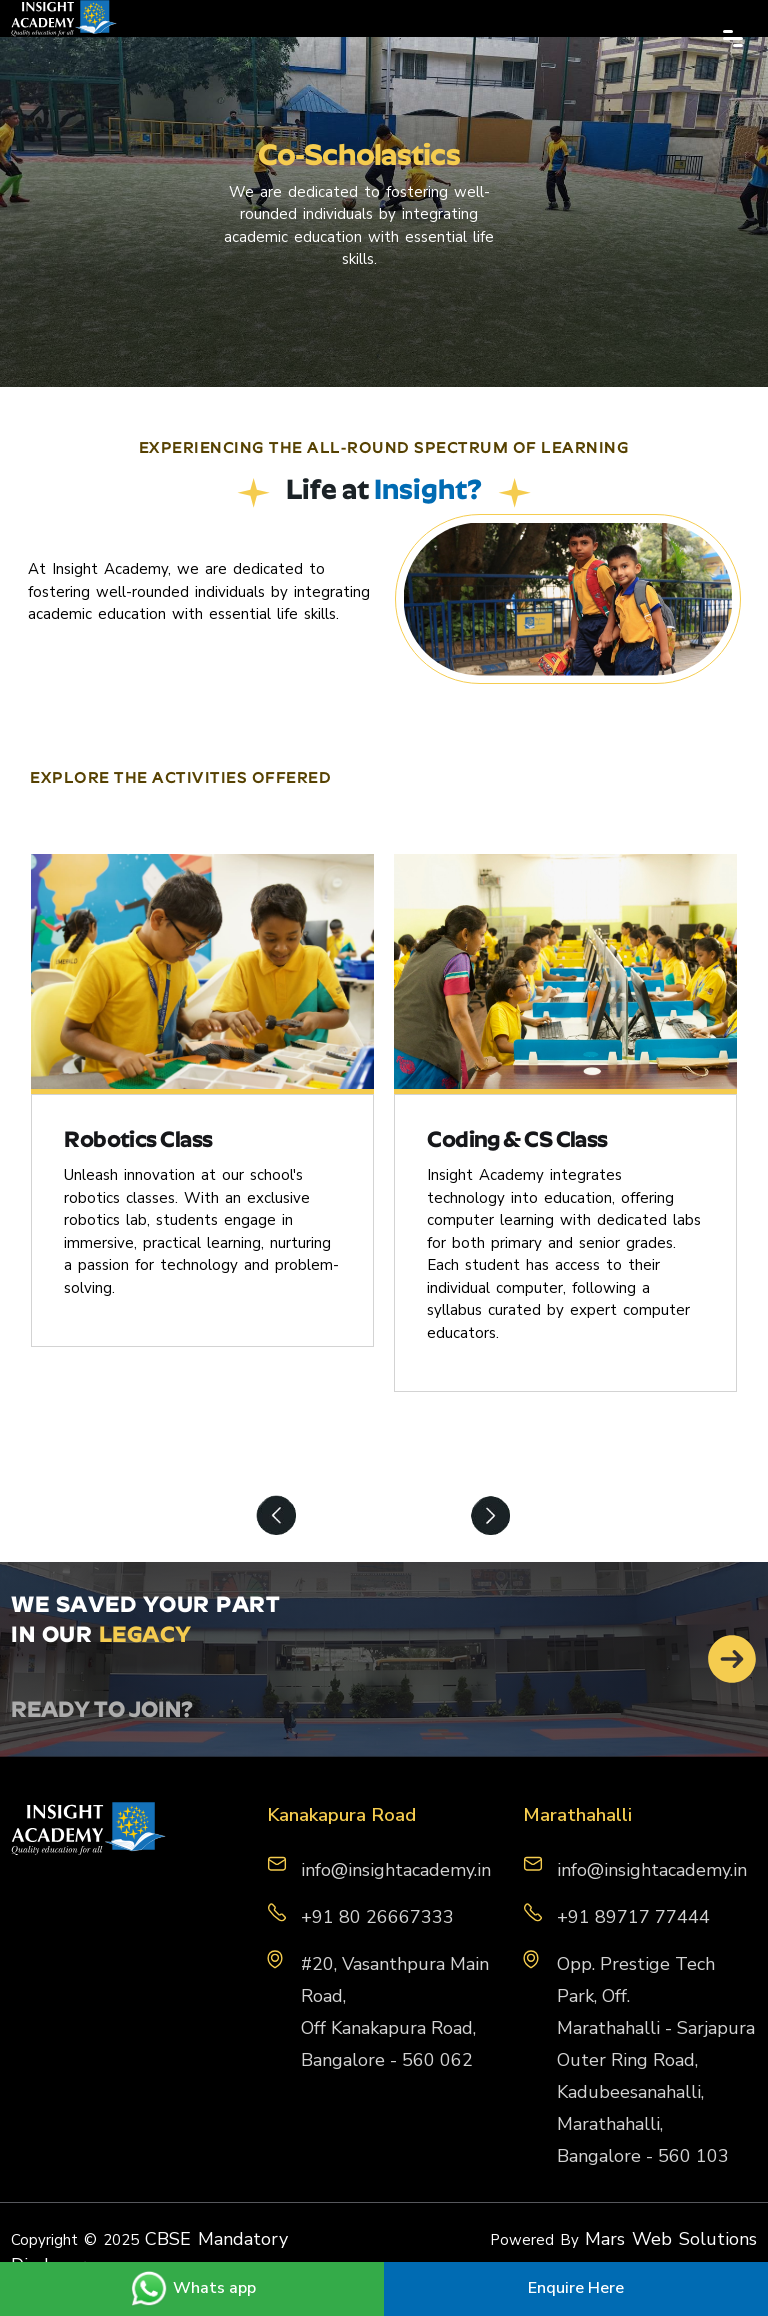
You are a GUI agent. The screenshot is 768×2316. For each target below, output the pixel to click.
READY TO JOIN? (102, 1711)
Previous (277, 1518)
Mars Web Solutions (671, 2239)
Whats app (192, 2288)
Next (491, 1518)
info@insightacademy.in (652, 1870)
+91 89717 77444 (633, 1917)
